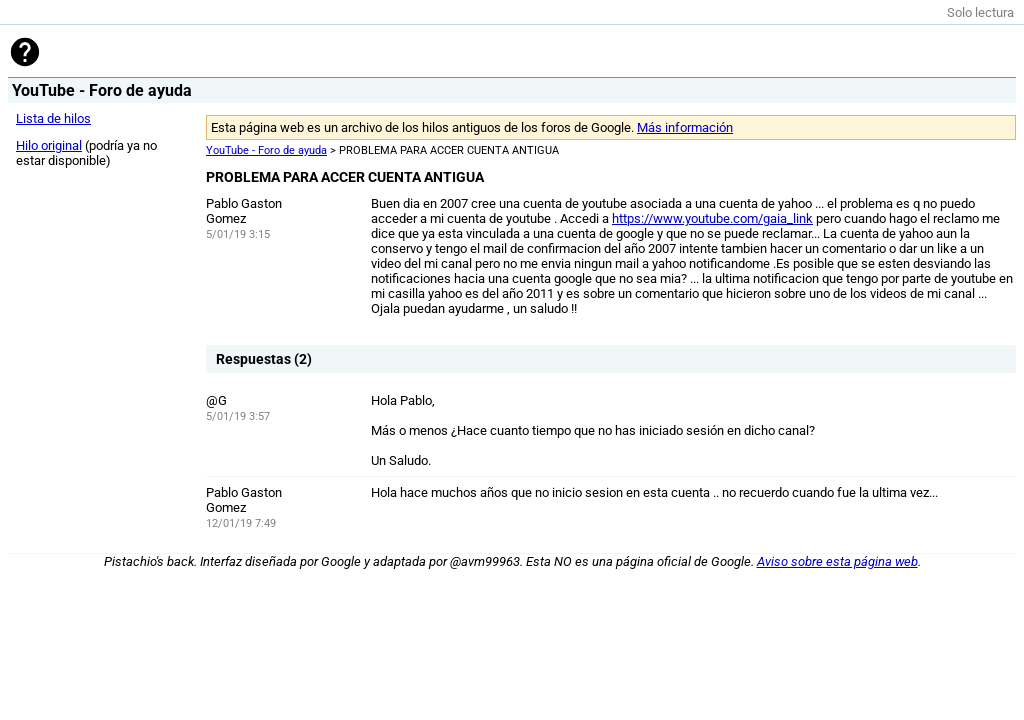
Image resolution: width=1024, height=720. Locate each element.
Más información (685, 127)
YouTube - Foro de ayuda (266, 150)
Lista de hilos (53, 118)
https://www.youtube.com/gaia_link (712, 218)
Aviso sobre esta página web (837, 561)
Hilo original (49, 145)
